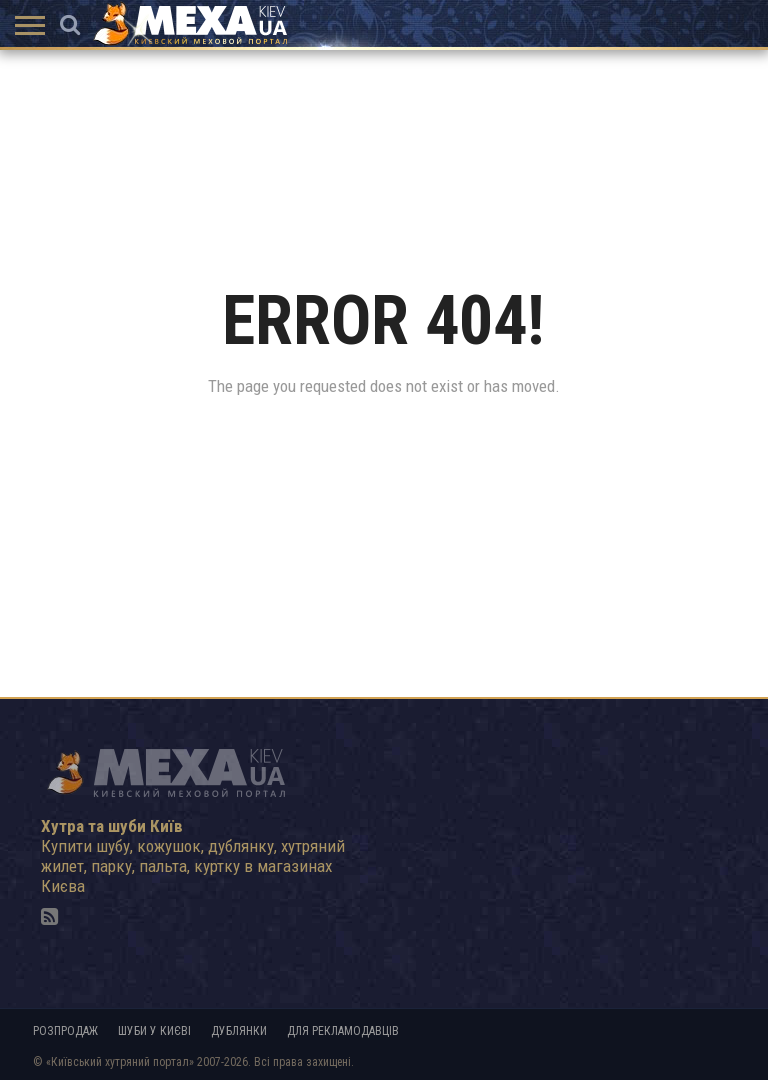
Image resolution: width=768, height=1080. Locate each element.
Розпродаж (65, 1031)
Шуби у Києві (154, 1031)
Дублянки (239, 1031)
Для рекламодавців (343, 1031)
